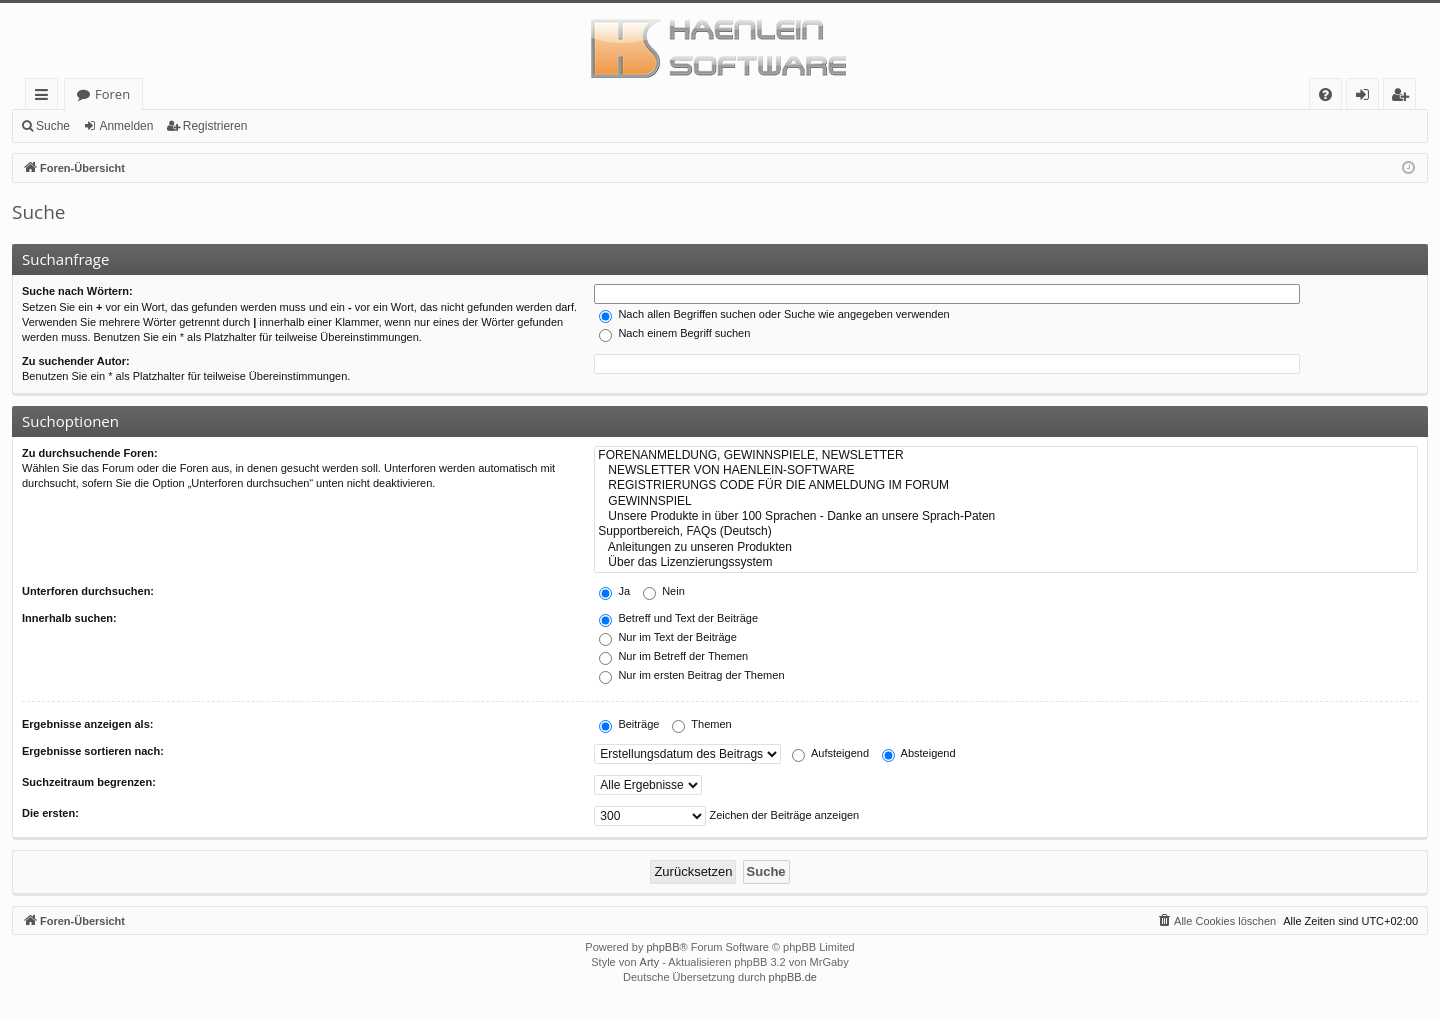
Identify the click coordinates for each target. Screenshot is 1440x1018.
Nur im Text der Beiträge (667, 637)
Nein (664, 591)
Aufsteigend (830, 753)
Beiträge (629, 724)
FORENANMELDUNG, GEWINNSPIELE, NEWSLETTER (1006, 455)
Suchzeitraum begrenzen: (89, 782)
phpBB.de (793, 977)
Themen (701, 724)
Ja (614, 591)
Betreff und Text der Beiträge (678, 618)
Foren (112, 94)
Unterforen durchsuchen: (88, 591)
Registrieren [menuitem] (1404, 97)
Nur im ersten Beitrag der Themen (691, 675)
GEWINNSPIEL (1006, 501)
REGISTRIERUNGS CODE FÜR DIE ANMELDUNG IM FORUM (1006, 485)
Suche (53, 126)
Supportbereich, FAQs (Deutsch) (1006, 531)
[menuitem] (1325, 94)
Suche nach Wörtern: (77, 291)
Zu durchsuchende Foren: (90, 453)
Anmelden (126, 126)
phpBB (662, 947)
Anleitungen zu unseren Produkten (1006, 547)
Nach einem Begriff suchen (674, 333)
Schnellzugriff (45, 97)
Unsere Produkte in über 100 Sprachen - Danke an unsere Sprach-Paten (1006, 516)
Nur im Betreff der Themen (673, 656)
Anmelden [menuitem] (1368, 97)
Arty (650, 962)
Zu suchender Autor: (76, 361)
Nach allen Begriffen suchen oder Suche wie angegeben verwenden (774, 314)
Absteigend (919, 753)
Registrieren (215, 126)
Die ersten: (50, 813)
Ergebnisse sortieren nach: (93, 751)
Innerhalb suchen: (69, 618)
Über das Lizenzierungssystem (1006, 562)
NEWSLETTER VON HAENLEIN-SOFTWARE (1006, 470)
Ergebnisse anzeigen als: (87, 724)
